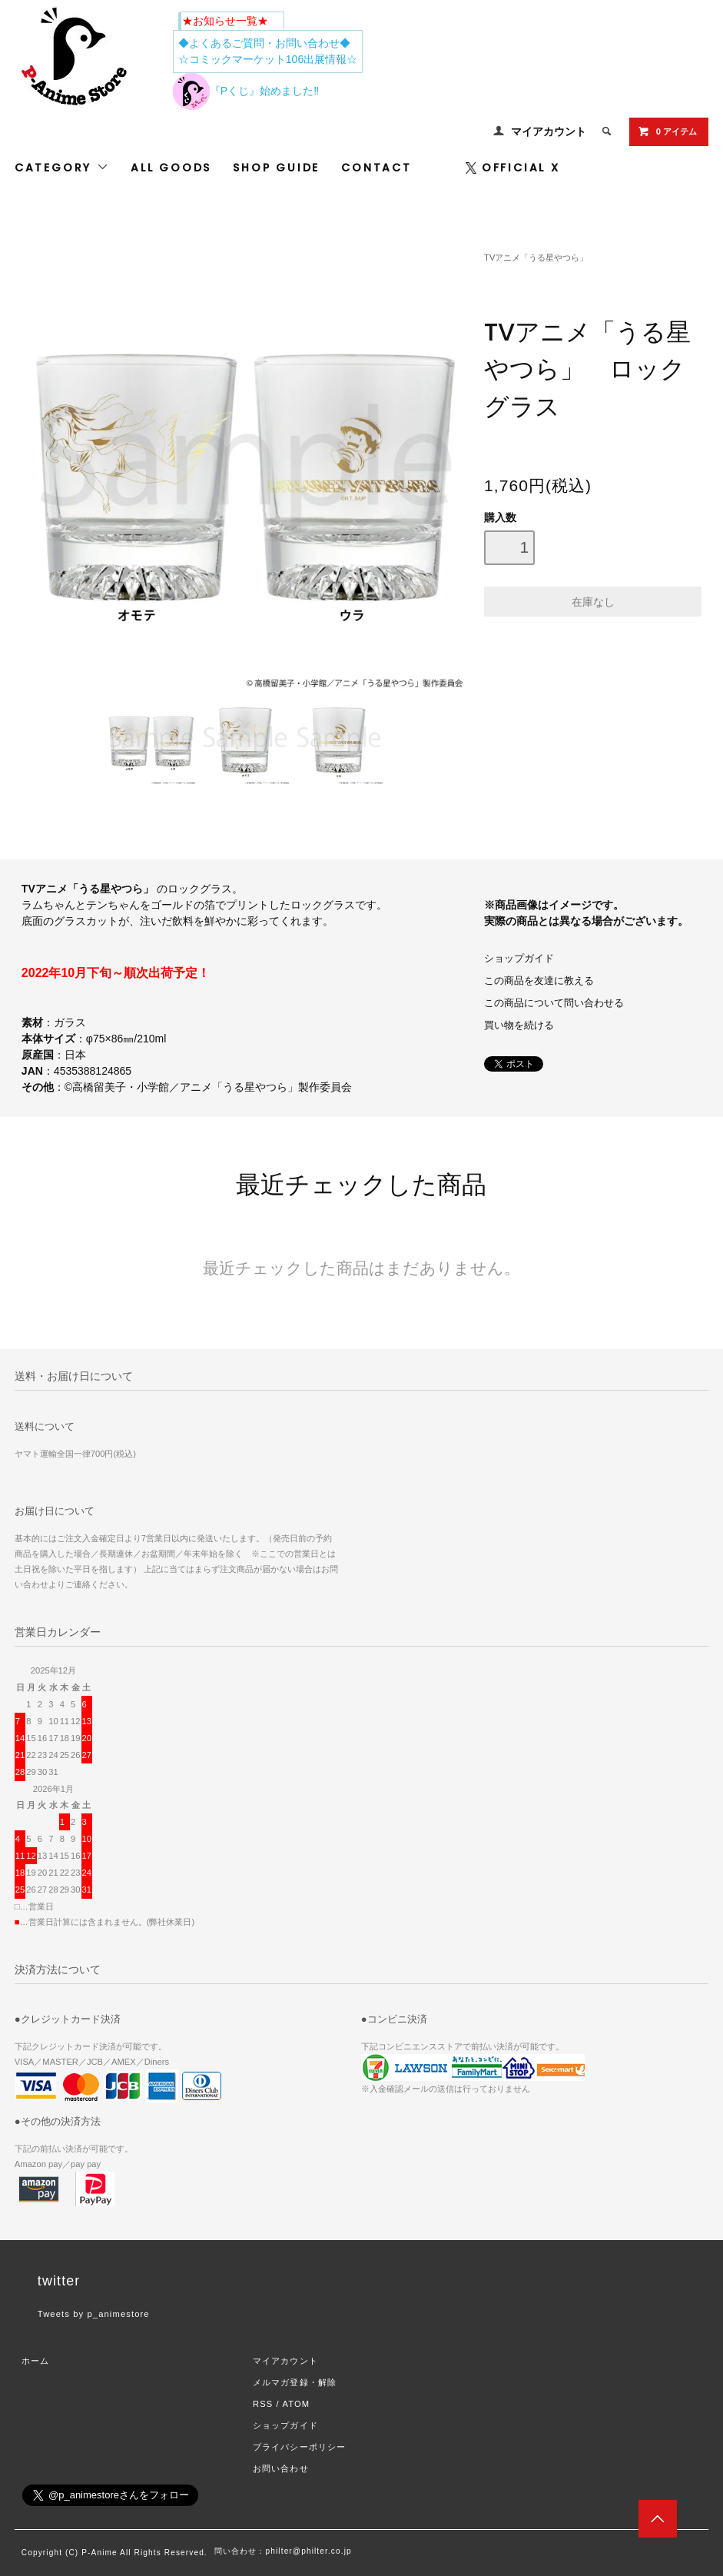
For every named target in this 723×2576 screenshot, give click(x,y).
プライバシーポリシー (299, 2446)
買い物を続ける (519, 1025)
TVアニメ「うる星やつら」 (536, 257)
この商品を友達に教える (539, 981)
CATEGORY (62, 167)
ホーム (35, 2360)
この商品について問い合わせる (554, 1003)
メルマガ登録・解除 (295, 2382)
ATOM (296, 2403)
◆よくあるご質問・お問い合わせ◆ (264, 43)
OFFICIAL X (513, 167)
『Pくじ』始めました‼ (246, 91)
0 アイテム (667, 131)
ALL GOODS (171, 167)
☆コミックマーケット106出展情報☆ (267, 59)
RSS (263, 2403)
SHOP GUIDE (276, 167)
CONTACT (376, 167)
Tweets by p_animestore (94, 2313)
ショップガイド (519, 958)
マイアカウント (548, 131)
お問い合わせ (281, 2468)
